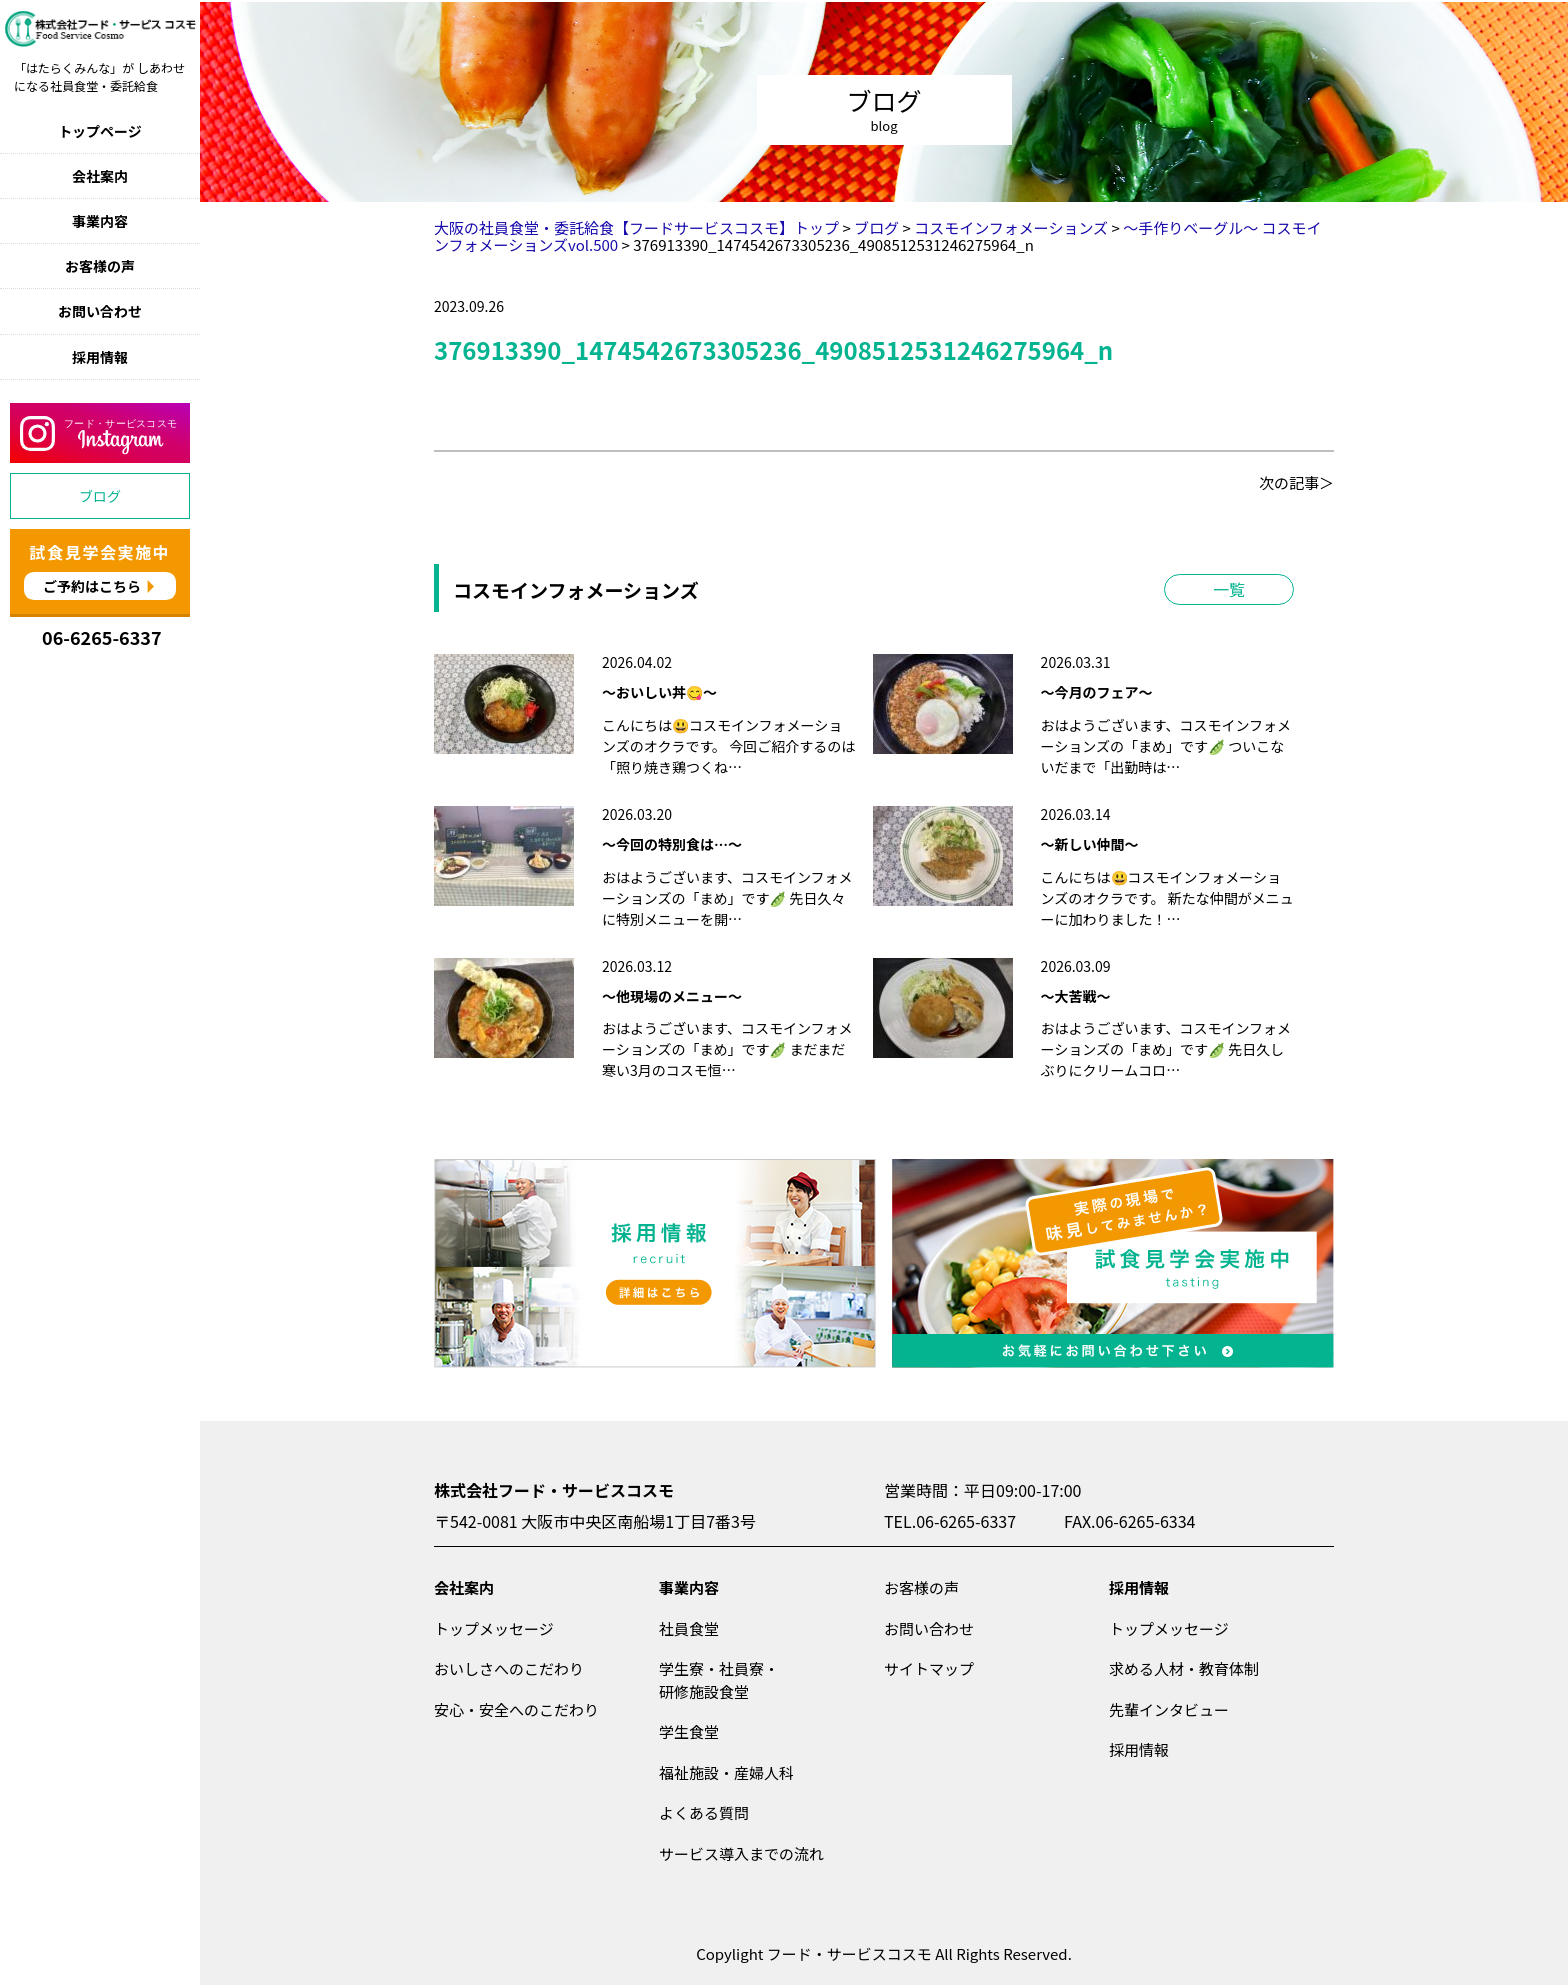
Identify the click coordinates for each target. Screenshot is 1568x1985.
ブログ (100, 496)
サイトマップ (929, 1668)
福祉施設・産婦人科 (726, 1772)
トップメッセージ (494, 1628)
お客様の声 (100, 266)
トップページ (100, 131)
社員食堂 (689, 1628)
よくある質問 (704, 1812)
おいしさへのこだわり (509, 1668)
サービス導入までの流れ (741, 1853)
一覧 (1229, 589)
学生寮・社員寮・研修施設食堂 (719, 1680)
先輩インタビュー (1169, 1709)
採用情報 (100, 357)
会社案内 (100, 176)
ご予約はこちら (92, 586)
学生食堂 (689, 1731)
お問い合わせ (100, 311)
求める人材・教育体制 (1184, 1668)
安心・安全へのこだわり (516, 1709)
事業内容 (100, 221)
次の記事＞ (1296, 482)
